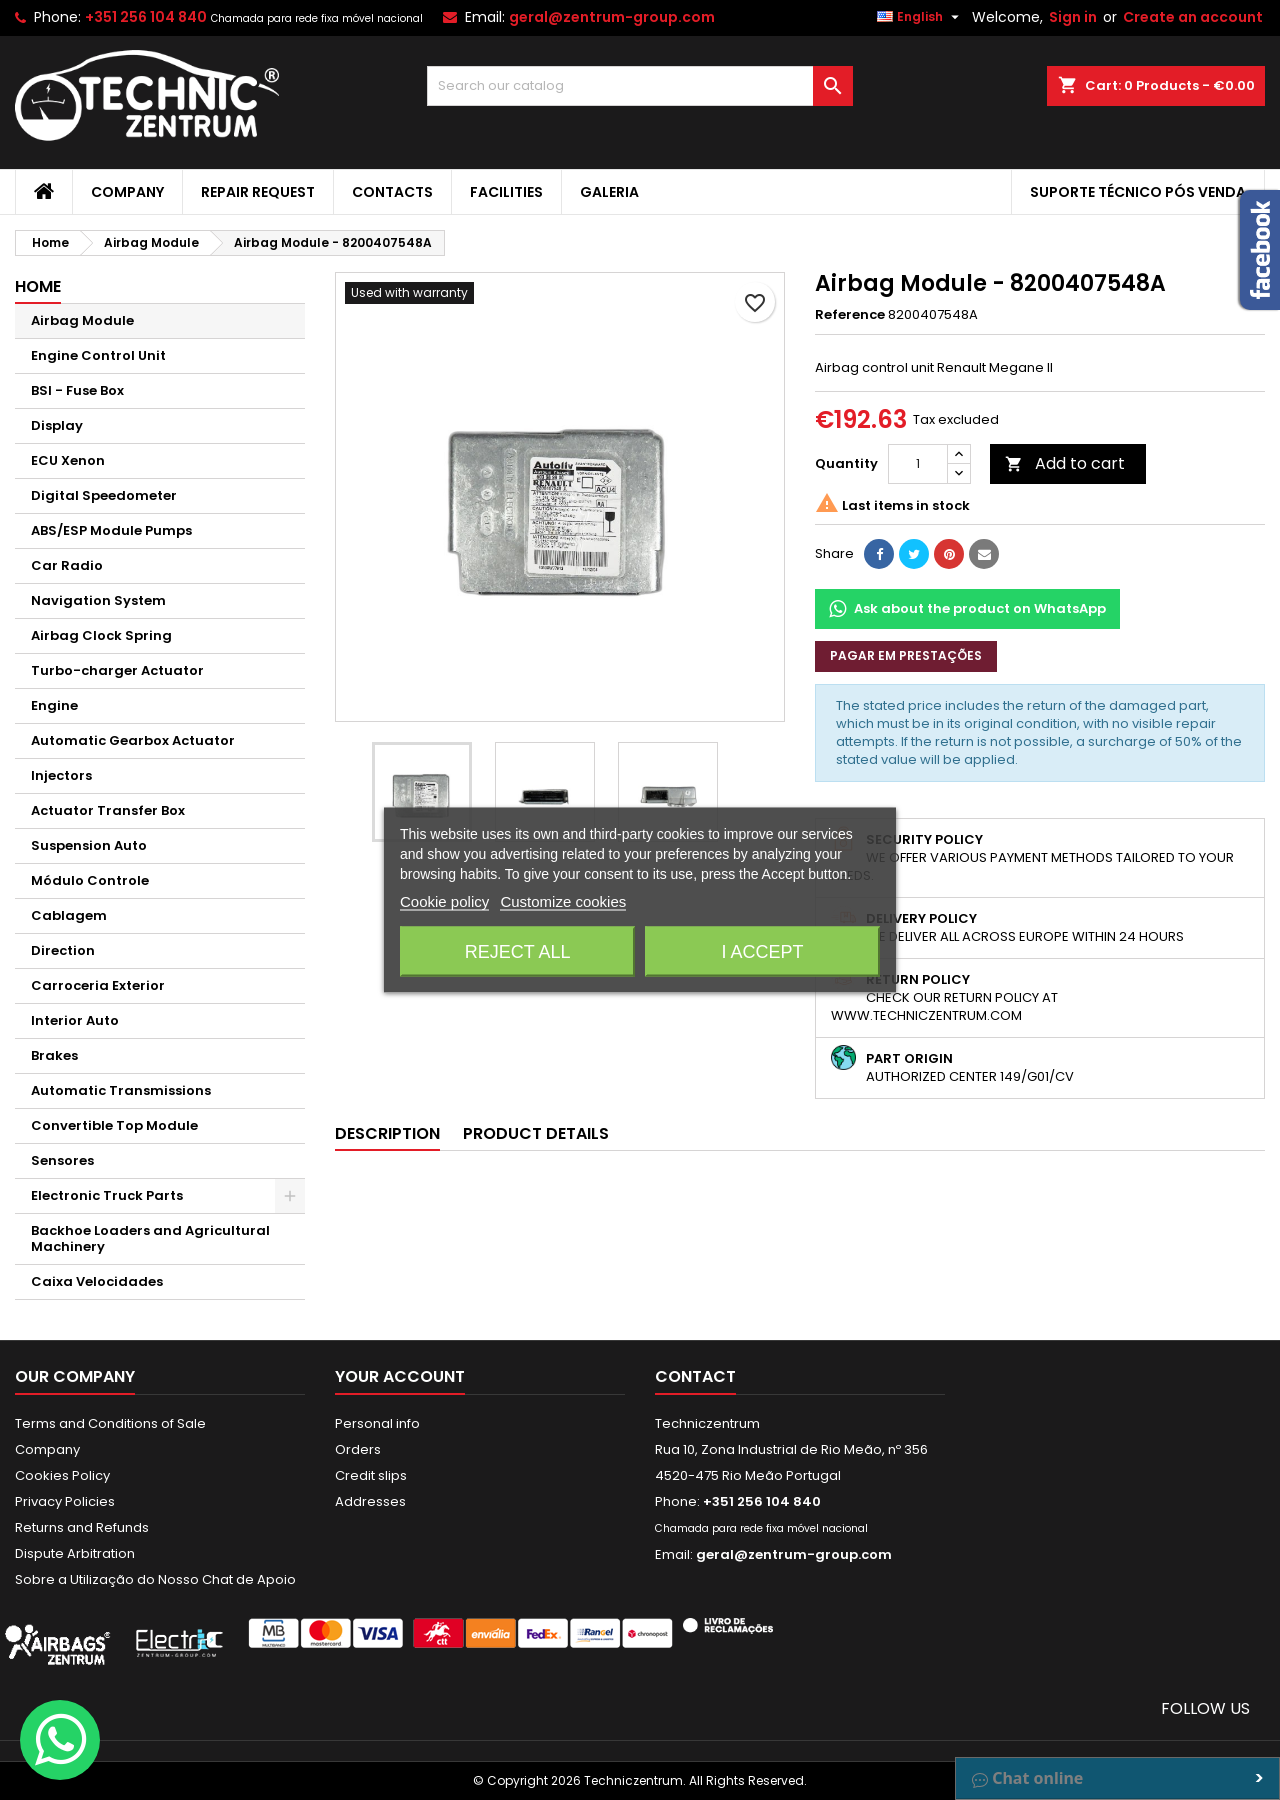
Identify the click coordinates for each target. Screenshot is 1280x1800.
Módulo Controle (90, 880)
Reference (850, 315)
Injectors (61, 775)
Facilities (506, 192)
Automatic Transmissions (121, 1090)
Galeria (609, 192)
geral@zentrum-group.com (612, 17)
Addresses (370, 1501)
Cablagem (69, 915)
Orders (358, 1449)
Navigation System (98, 600)
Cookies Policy (62, 1475)
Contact (695, 1376)
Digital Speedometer (104, 495)
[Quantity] (918, 464)
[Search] (640, 86)
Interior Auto (75, 1020)
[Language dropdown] (920, 17)
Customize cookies (563, 901)
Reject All (518, 952)
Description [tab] (387, 1133)
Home (38, 286)
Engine (54, 705)
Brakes (54, 1055)
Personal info (377, 1423)
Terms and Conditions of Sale (110, 1423)
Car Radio (67, 565)
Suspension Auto (89, 845)
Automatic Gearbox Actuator (133, 740)
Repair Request (258, 192)
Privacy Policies (65, 1501)
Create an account (1193, 17)
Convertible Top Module (114, 1125)
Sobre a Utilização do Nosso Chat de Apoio (155, 1579)
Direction (63, 950)
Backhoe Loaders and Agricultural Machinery (150, 1238)
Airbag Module (82, 320)
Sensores (62, 1160)
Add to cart (1065, 463)
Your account (400, 1376)
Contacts (392, 192)
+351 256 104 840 (146, 17)
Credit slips (371, 1475)
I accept (762, 952)
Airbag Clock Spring (101, 635)
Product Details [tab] (536, 1133)
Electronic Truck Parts (107, 1195)
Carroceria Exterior (98, 985)
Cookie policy (444, 901)
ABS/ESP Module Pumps (111, 530)
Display (57, 425)
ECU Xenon (68, 460)
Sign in (1073, 17)
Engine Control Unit (98, 355)
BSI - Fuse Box (77, 390)
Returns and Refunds (82, 1527)
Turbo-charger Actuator (117, 670)
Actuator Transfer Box (108, 810)
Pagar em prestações (906, 655)
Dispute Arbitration (75, 1553)
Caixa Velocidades (97, 1281)
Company (127, 192)
